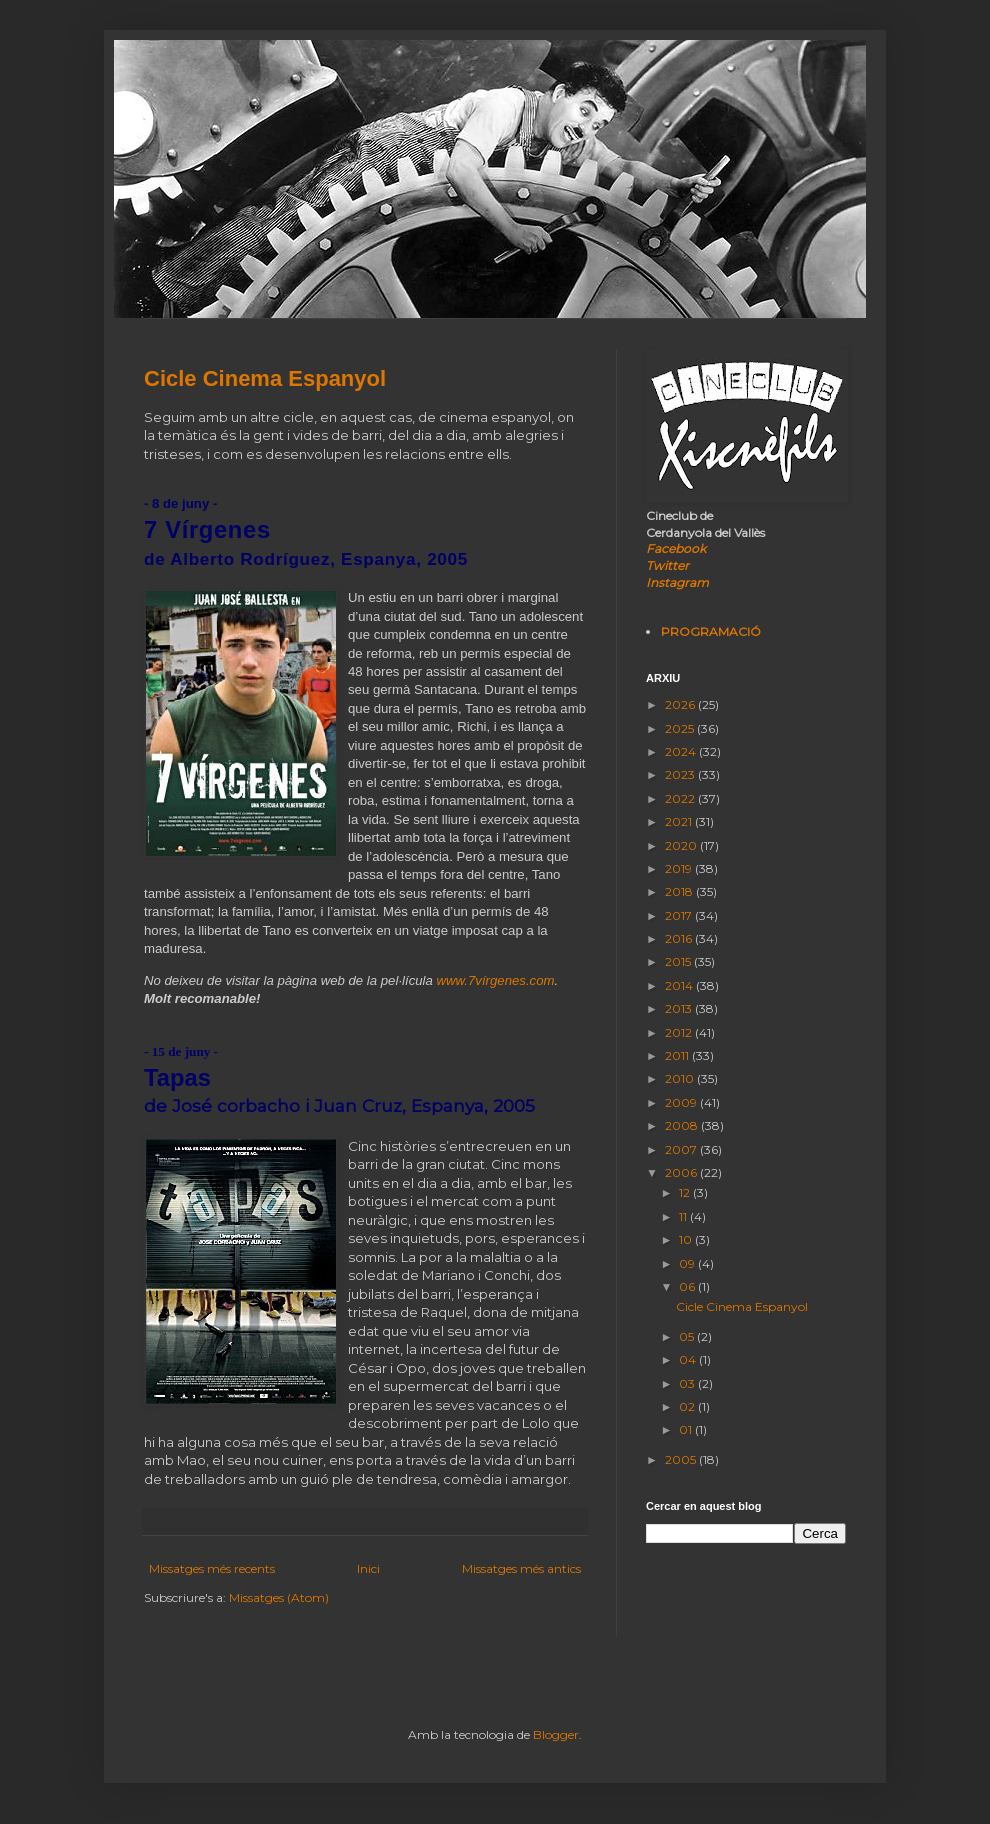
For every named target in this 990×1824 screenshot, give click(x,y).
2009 (682, 1102)
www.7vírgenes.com (496, 980)
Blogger (556, 1734)
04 (689, 1359)
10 (687, 1239)
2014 (680, 985)
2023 (681, 774)
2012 (680, 1032)
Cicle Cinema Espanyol (265, 378)
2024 (682, 751)
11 (684, 1216)
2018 (680, 891)
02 (688, 1406)
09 (688, 1263)
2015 (679, 961)
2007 (682, 1149)
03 (688, 1383)
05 (688, 1336)
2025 (681, 728)
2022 (681, 798)
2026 (681, 704)
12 (686, 1192)
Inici (368, 1568)
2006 (682, 1172)
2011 (678, 1055)
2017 (680, 915)
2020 (682, 845)
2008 (683, 1125)
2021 (680, 821)
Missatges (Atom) (279, 1597)
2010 (681, 1078)
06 (688, 1286)
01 (687, 1429)
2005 (682, 1459)
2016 (680, 938)
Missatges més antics (521, 1568)
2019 (680, 868)
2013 (680, 1008)
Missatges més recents (212, 1568)
